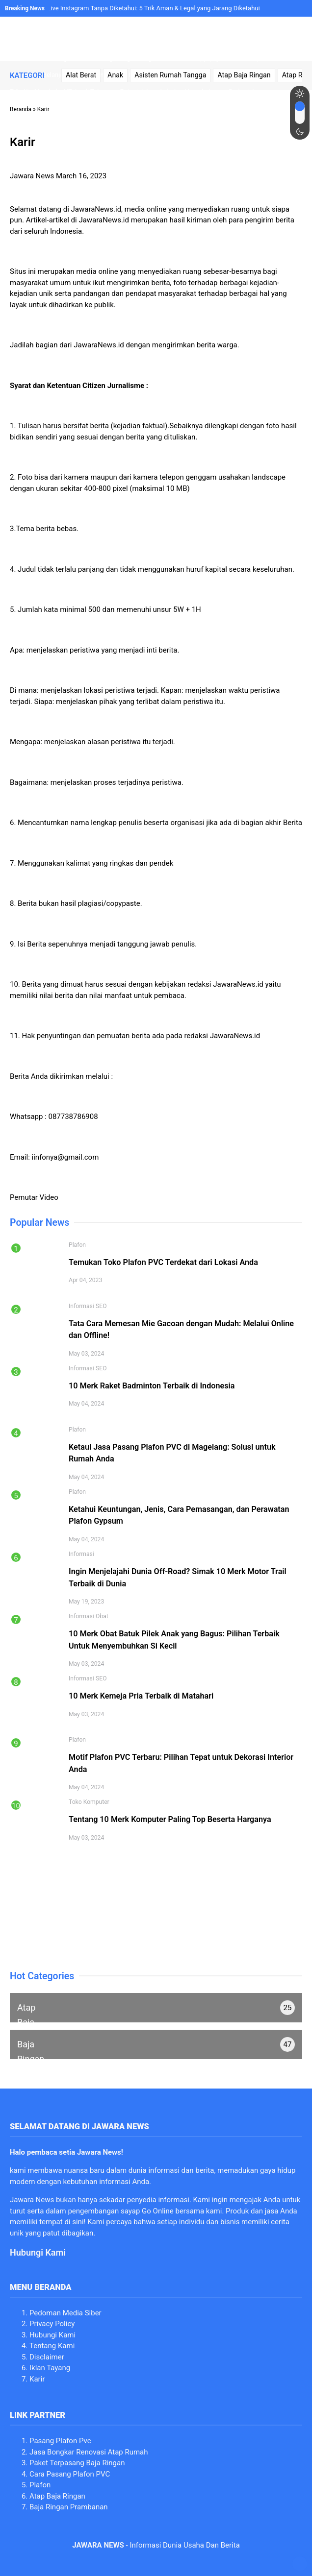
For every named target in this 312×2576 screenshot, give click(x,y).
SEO (101, 1306)
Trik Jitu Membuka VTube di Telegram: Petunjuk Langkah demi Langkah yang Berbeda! (132, 91)
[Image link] (143, 39)
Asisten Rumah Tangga (170, 75)
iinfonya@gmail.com (65, 1157)
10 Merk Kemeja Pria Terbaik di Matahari (141, 1696)
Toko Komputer (89, 1801)
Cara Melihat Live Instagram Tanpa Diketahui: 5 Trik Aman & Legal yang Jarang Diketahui (135, 8)
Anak (115, 75)
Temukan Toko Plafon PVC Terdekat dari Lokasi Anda (163, 1262)
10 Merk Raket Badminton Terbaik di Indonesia (151, 1385)
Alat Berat (81, 75)
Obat (102, 1616)
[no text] (156, 2007)
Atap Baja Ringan (243, 75)
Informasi (81, 1306)
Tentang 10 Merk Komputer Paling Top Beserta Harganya (170, 1819)
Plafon (77, 1244)
